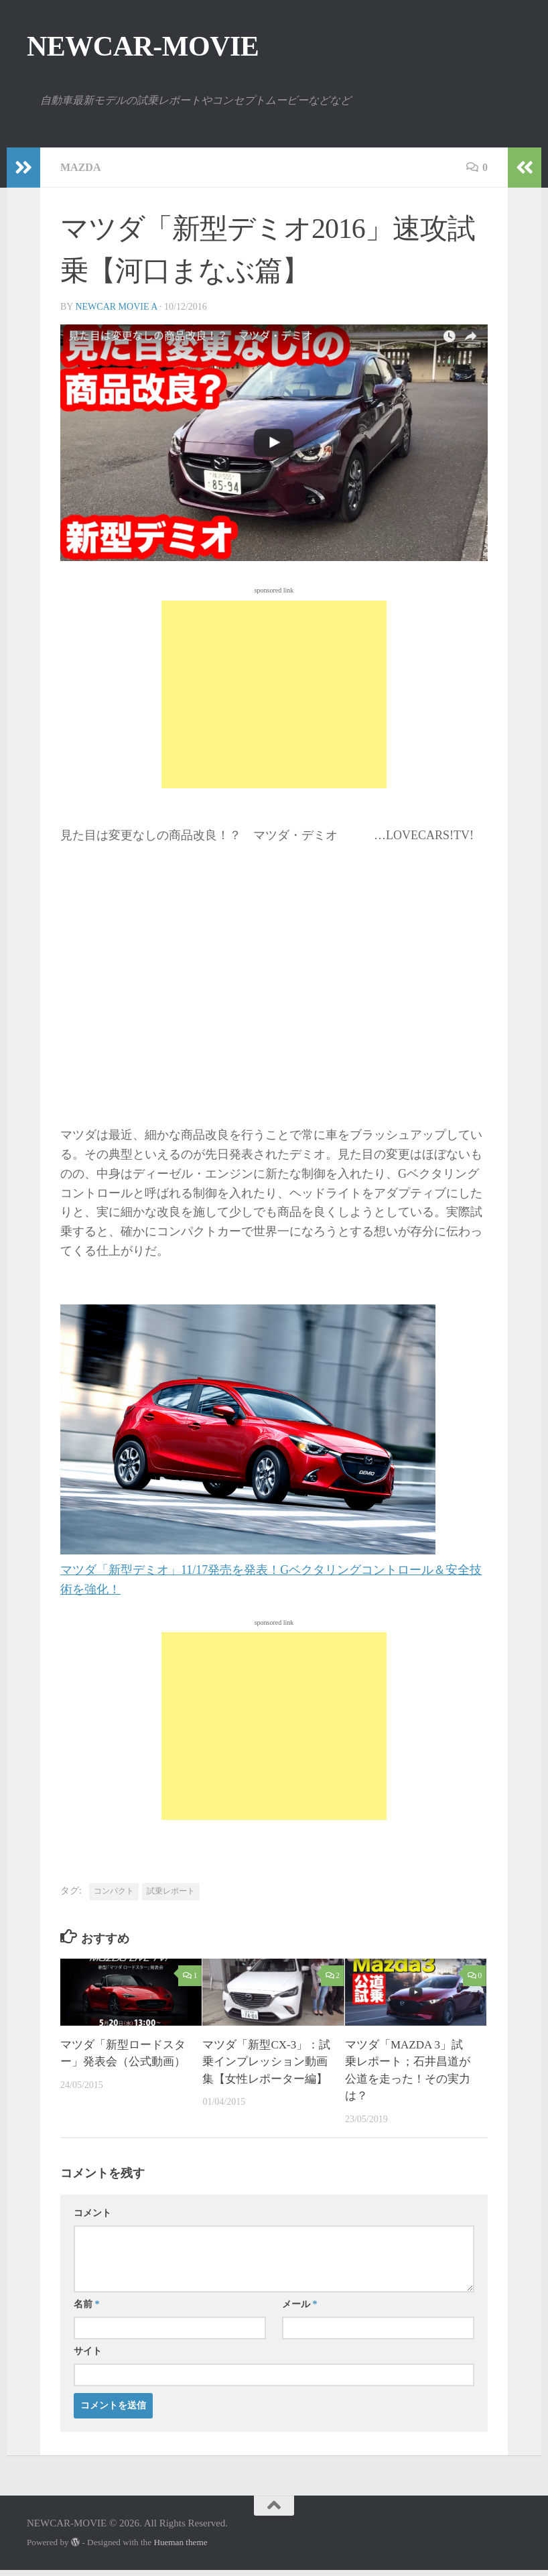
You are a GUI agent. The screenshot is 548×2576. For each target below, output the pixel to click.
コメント (92, 2213)
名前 (87, 2304)
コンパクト (114, 1891)
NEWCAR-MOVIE (143, 46)
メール (300, 2304)
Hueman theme (180, 2542)
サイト (88, 2351)
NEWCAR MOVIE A (116, 307)
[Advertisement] (274, 694)
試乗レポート (171, 1891)
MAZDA (80, 167)
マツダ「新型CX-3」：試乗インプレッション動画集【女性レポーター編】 (266, 2061)
